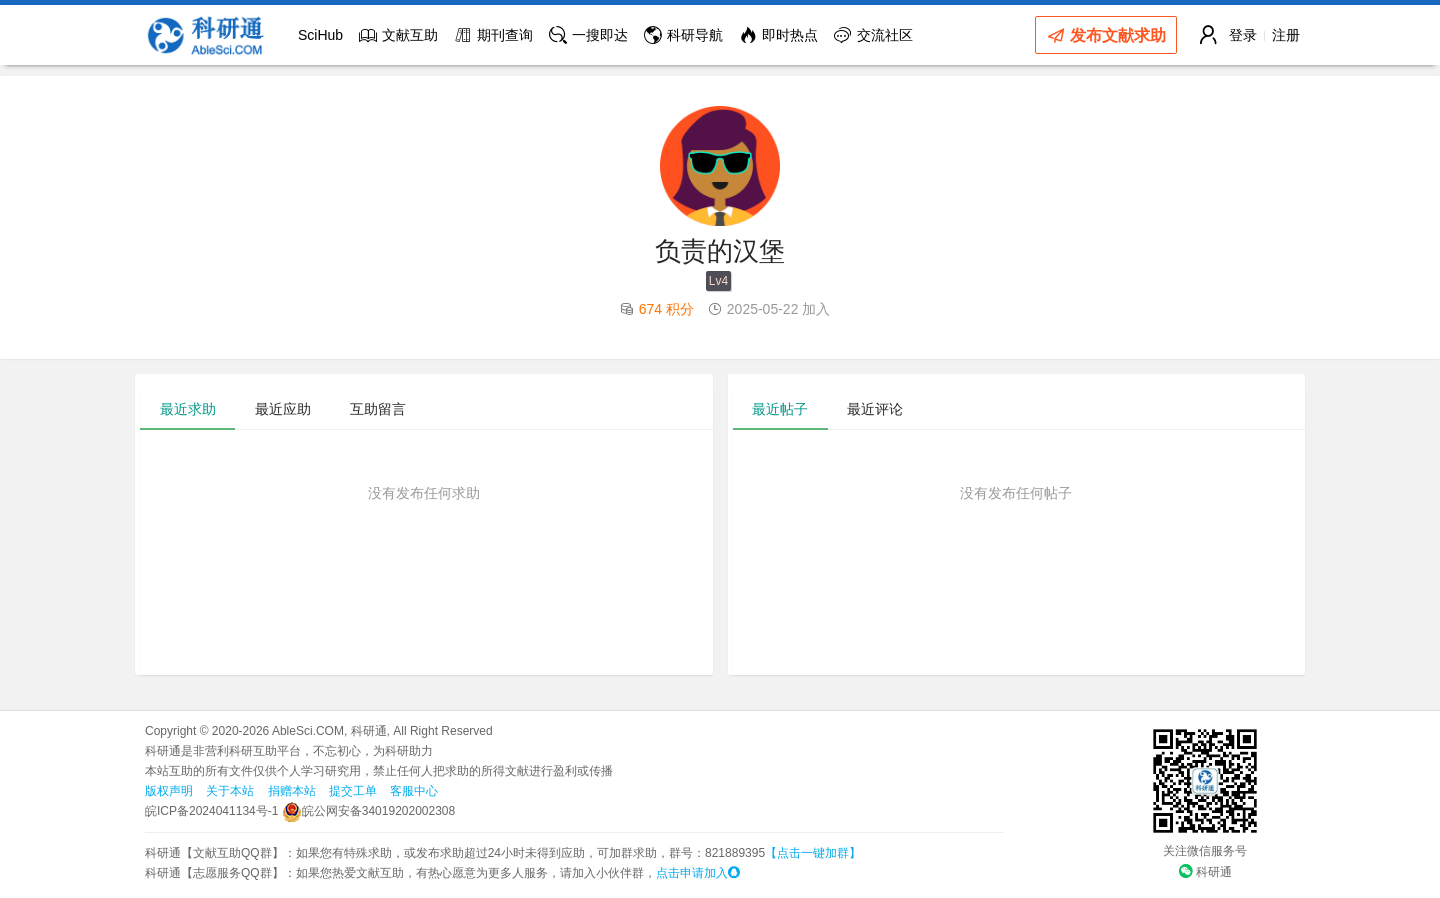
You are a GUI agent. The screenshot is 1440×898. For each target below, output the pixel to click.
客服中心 (414, 791)
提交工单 (353, 791)
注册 (1286, 35)
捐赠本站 (292, 791)
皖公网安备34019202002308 (368, 811)
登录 (1243, 35)
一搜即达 (588, 35)
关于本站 (230, 791)
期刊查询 (493, 35)
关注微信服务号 (1205, 851)
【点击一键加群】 (813, 853)
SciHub (320, 35)
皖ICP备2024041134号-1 (211, 811)
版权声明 (169, 791)
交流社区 (873, 35)
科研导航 (683, 35)
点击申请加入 (698, 873)
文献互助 (398, 35)
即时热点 (778, 35)
